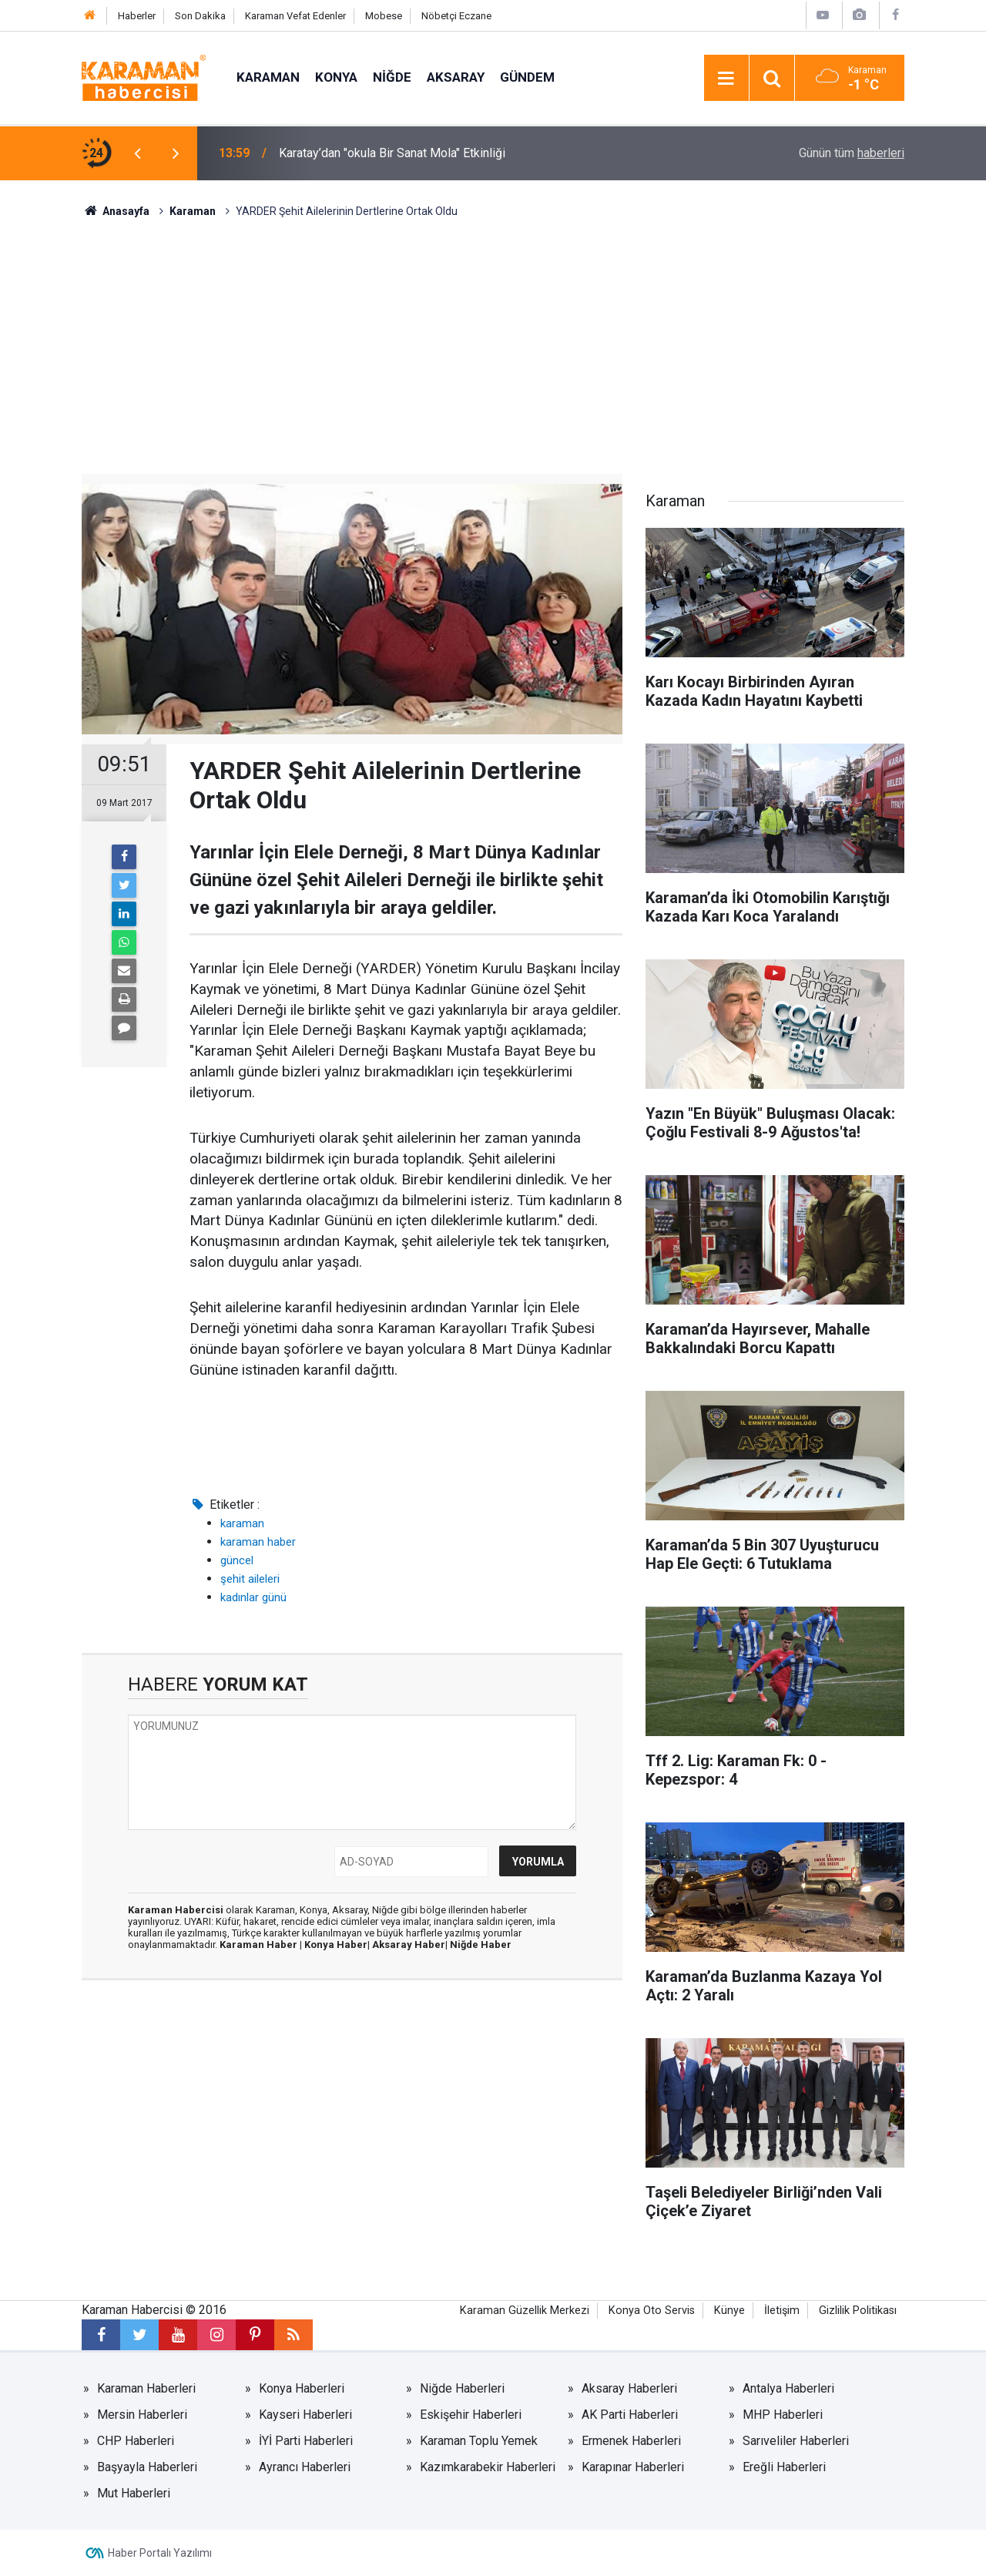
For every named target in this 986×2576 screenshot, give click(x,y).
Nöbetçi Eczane (456, 16)
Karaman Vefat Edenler (295, 16)
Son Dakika (200, 16)
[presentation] (137, 153)
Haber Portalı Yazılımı (160, 2553)
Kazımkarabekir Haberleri (487, 2467)
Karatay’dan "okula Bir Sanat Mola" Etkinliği (392, 153)
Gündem (527, 77)
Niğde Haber (480, 1944)
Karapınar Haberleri (633, 2467)
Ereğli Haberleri (784, 2467)
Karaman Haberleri (146, 2388)
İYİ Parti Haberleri (306, 2440)
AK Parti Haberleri (630, 2414)
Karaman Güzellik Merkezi (524, 2310)
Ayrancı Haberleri (304, 2467)
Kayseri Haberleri (305, 2414)
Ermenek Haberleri (631, 2440)
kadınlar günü (253, 1597)
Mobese (383, 16)
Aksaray (456, 77)
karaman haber (258, 1542)
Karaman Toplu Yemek (479, 2440)
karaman (242, 1523)
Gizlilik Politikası (858, 2310)
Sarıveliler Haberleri (796, 2440)
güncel (236, 1560)
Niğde (392, 77)
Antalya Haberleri (788, 2388)
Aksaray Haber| (411, 1944)
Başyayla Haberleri (147, 2467)
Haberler (137, 16)
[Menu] (726, 78)
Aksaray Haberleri (629, 2388)
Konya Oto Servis (652, 2310)
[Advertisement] (493, 335)
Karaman (268, 77)
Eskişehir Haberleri (471, 2414)
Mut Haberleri (133, 2493)
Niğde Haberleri (462, 2388)
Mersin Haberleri (142, 2414)
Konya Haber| (338, 1944)
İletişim (782, 2310)
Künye (729, 2310)
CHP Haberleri (135, 2440)
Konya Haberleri (301, 2388)
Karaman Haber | (262, 1944)
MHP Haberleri (783, 2414)
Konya (336, 77)
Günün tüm (851, 153)
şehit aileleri (250, 1579)
